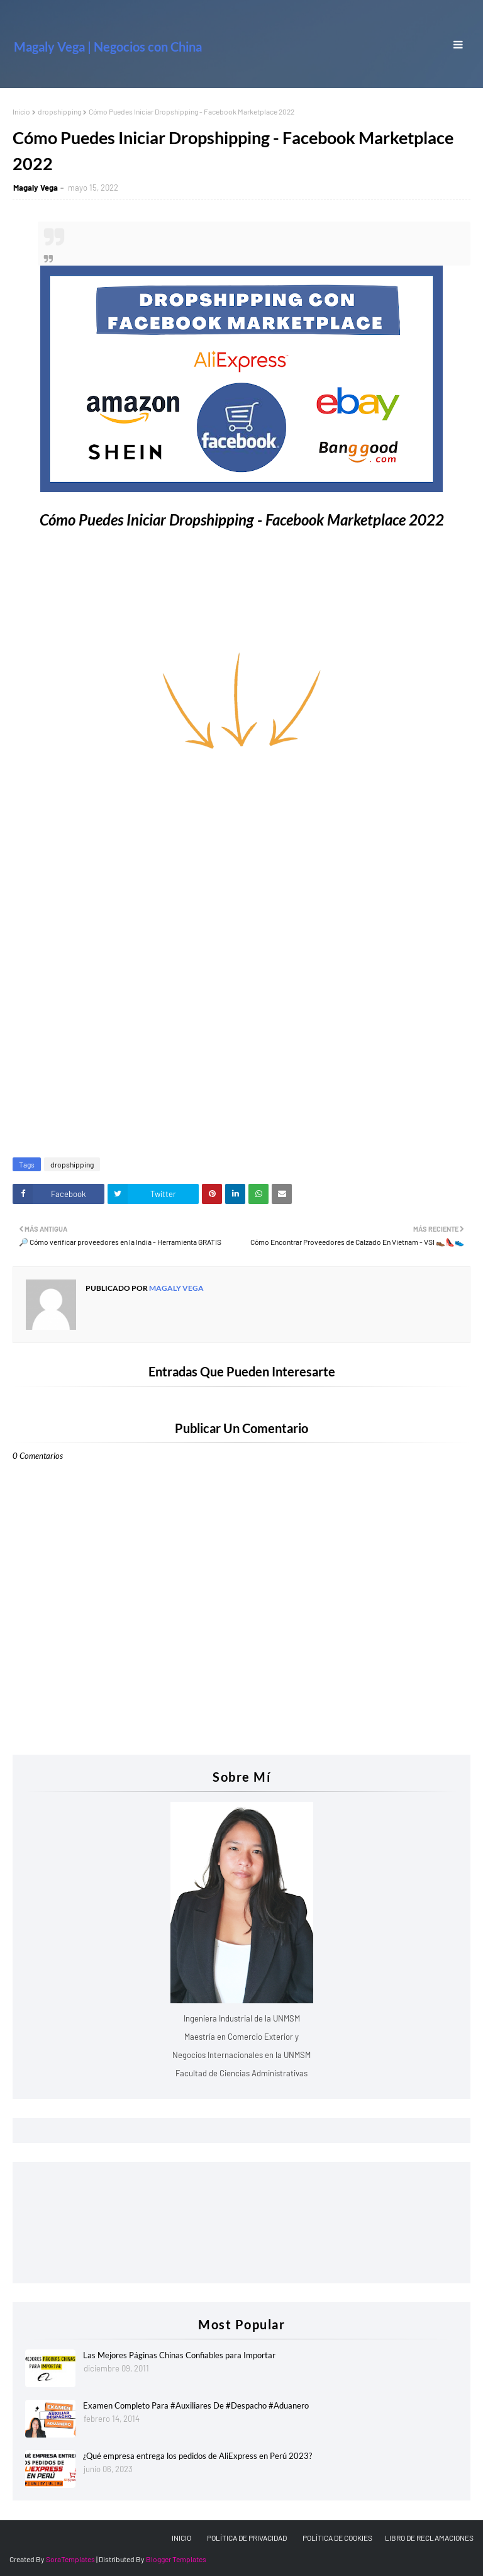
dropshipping (59, 111)
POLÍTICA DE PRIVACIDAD (247, 2537)
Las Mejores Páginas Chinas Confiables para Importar (179, 2355)
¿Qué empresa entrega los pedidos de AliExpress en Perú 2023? (197, 2456)
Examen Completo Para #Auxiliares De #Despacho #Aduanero (196, 2405)
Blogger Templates (176, 2559)
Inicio (21, 111)
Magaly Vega (35, 188)
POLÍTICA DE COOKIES (337, 2537)
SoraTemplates (70, 2559)
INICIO (181, 2537)
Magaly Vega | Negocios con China (108, 46)
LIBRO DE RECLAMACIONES (429, 2537)
